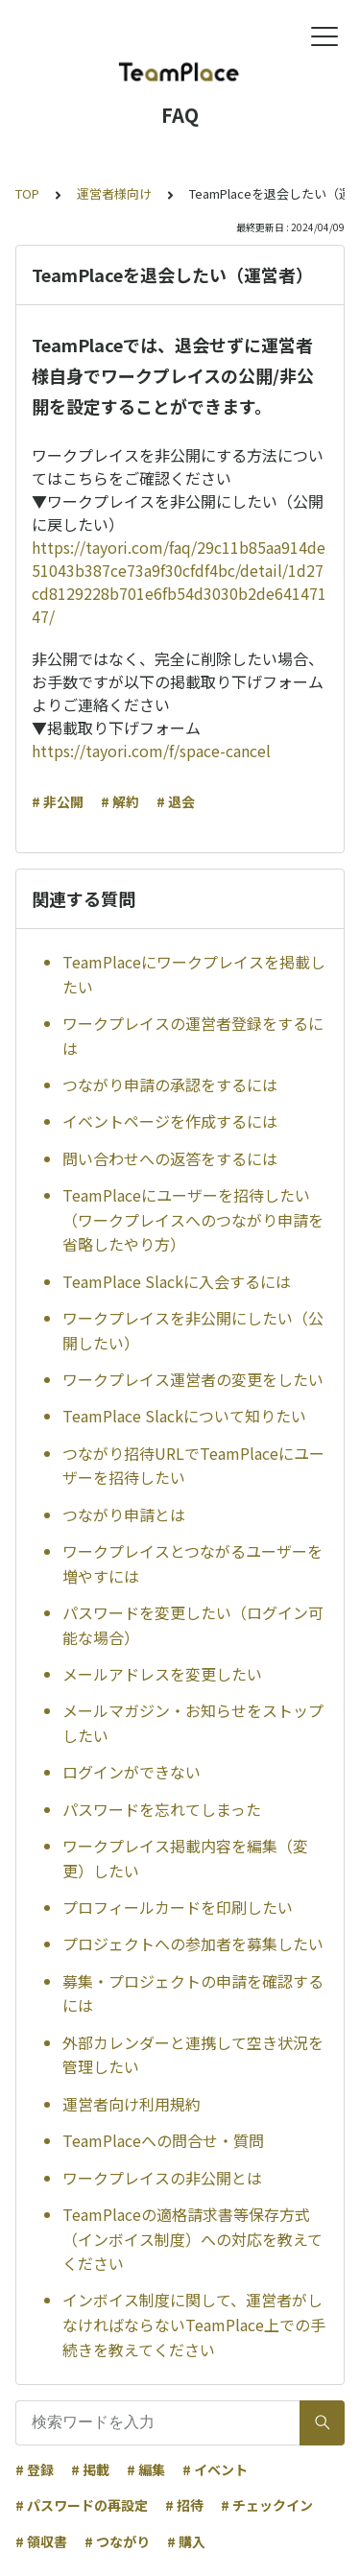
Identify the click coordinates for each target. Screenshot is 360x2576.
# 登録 (34, 2469)
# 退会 (175, 801)
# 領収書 (41, 2541)
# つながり (117, 2541)
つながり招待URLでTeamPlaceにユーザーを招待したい (193, 1466)
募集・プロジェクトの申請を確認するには (193, 1993)
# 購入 (186, 2541)
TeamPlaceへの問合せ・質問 (163, 2140)
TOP (27, 193)
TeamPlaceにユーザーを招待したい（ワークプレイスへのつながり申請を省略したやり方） (193, 1219)
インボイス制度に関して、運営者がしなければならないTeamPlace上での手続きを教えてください (193, 2324)
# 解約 (120, 801)
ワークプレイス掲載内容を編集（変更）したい (185, 1858)
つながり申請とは (123, 1514)
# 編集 (146, 2469)
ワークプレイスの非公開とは (162, 2177)
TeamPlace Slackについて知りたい (184, 1415)
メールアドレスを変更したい (162, 1673)
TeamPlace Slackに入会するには (176, 1281)
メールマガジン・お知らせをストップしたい (193, 1723)
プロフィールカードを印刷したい (177, 1907)
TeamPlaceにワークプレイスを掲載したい (193, 974)
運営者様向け (114, 193)
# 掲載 (90, 2469)
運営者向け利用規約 (131, 2103)
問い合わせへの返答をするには (169, 1158)
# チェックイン (267, 2505)
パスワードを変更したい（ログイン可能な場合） (193, 1625)
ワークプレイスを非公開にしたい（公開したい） (193, 1330)
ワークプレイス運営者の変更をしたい (193, 1379)
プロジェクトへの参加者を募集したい (193, 1943)
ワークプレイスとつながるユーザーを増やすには (192, 1563)
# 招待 (184, 2505)
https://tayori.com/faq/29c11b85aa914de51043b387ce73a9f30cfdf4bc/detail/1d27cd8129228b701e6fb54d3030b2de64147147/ (179, 582)
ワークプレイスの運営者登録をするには (193, 1036)
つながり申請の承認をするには (169, 1084)
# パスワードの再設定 (81, 2505)
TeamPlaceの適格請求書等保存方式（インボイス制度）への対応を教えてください (192, 2239)
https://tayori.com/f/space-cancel (151, 750)
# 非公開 (58, 801)
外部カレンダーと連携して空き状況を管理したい (193, 2055)
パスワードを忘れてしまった (161, 1809)
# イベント (215, 2469)
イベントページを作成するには (169, 1121)
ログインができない (131, 1771)
